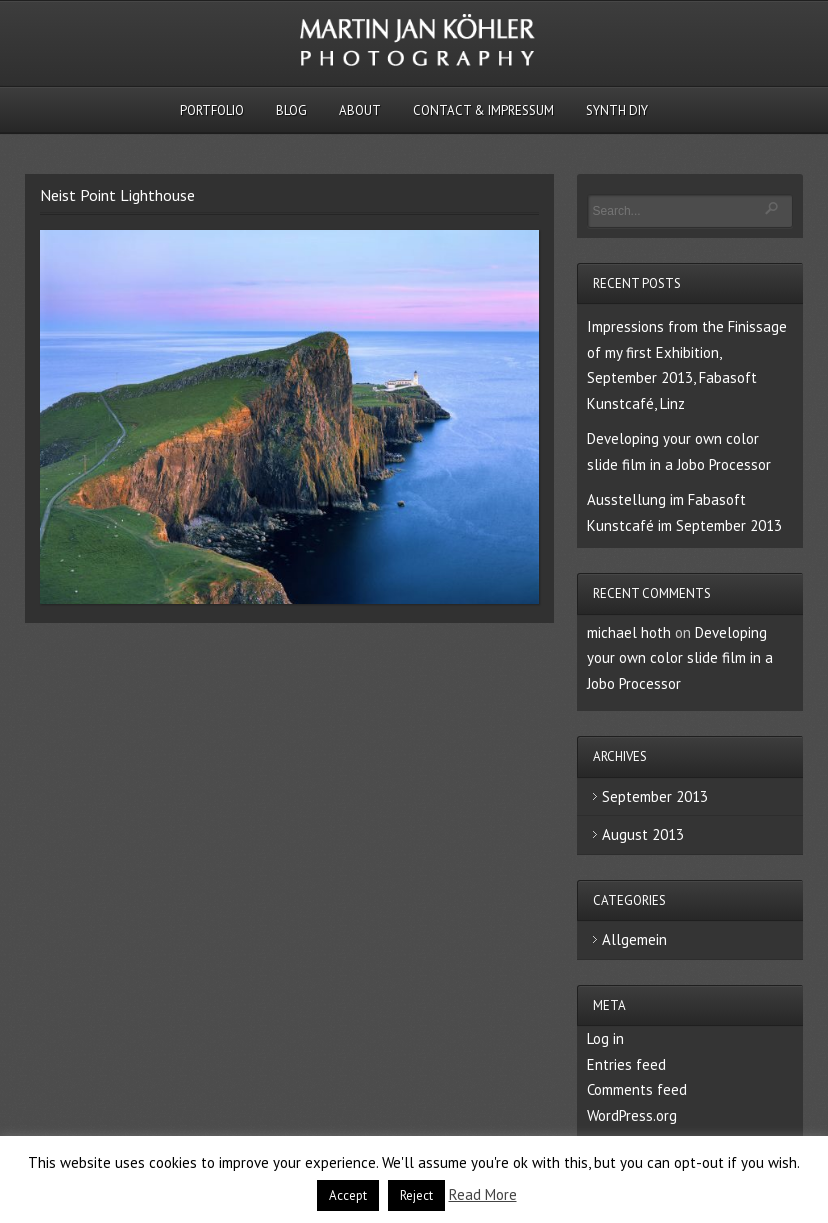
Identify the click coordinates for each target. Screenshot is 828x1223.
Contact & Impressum (483, 110)
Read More (483, 1194)
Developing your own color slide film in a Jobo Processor (680, 658)
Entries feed (626, 1064)
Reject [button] (416, 1195)
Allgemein (634, 939)
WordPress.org (632, 1115)
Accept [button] (348, 1195)
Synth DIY (617, 110)
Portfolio (212, 110)
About (360, 110)
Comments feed (637, 1089)
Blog (291, 110)
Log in (605, 1038)
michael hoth (629, 632)
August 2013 (643, 834)
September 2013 (655, 796)
